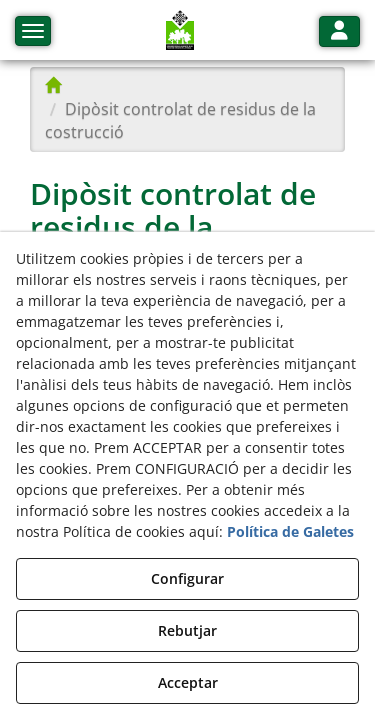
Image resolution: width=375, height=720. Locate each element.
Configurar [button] (187, 578)
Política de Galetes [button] (290, 531)
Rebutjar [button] (187, 630)
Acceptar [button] (188, 682)
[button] (180, 30)
